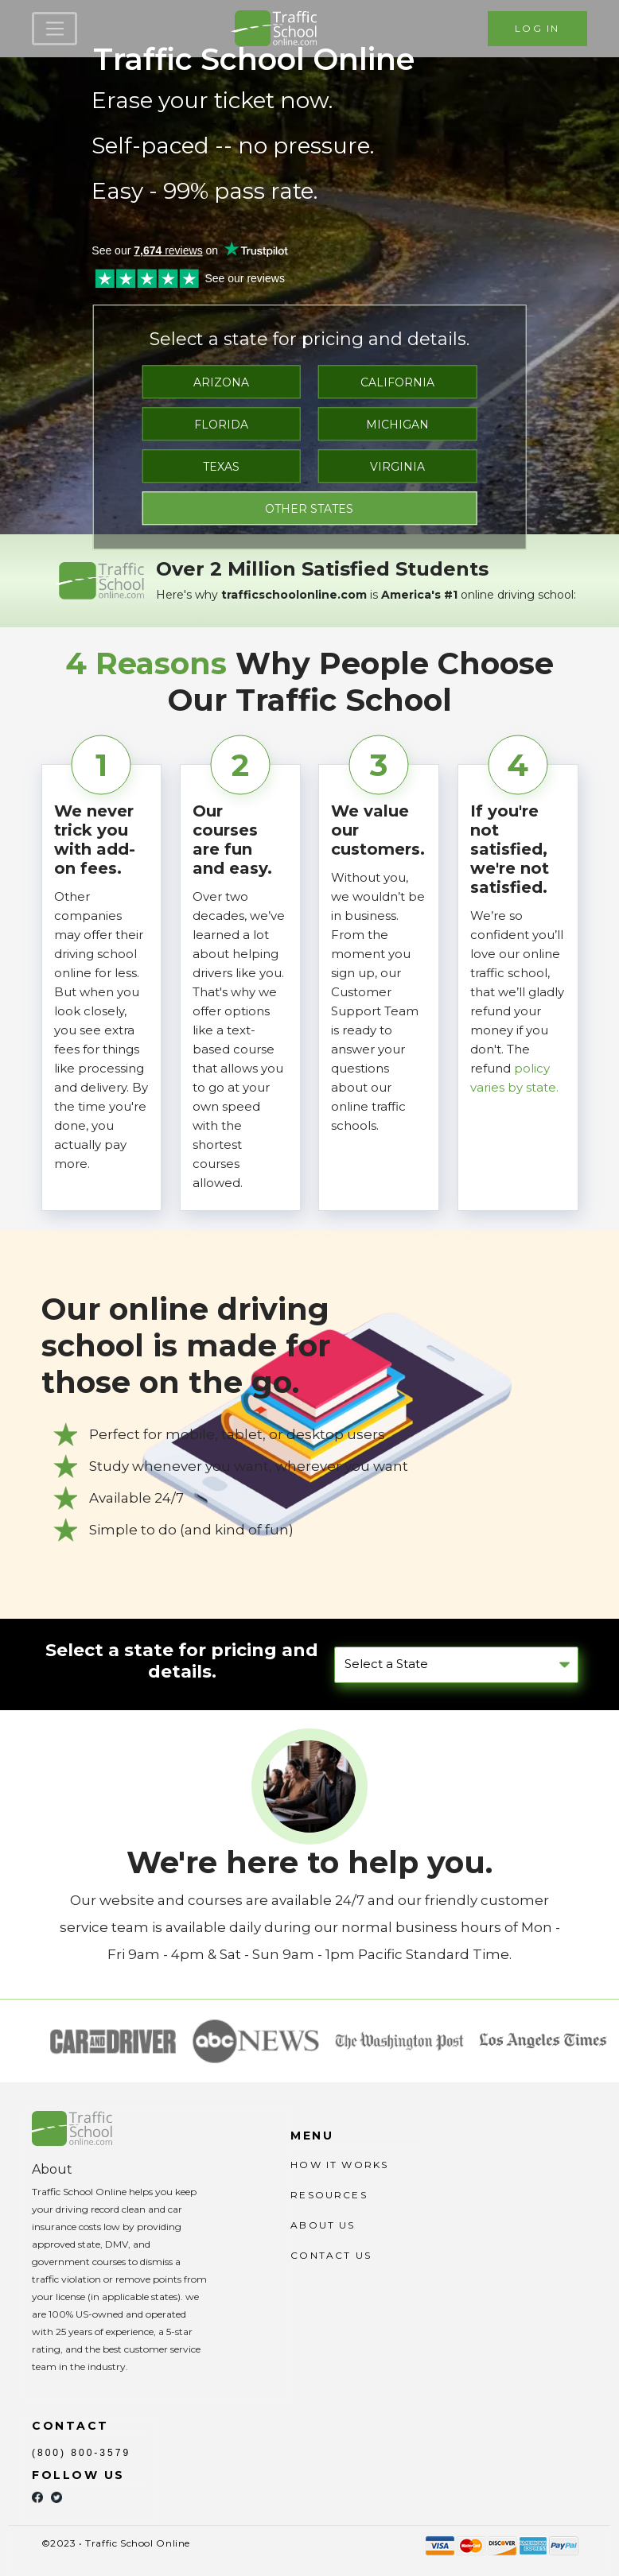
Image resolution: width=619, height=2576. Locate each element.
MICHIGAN (397, 424)
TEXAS (221, 467)
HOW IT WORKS (339, 2165)
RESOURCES (328, 2195)
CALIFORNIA (397, 382)
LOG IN (537, 28)
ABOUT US (322, 2225)
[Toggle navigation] (54, 28)
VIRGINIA (397, 467)
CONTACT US (331, 2255)
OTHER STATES (309, 509)
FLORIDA (221, 424)
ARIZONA (221, 382)
